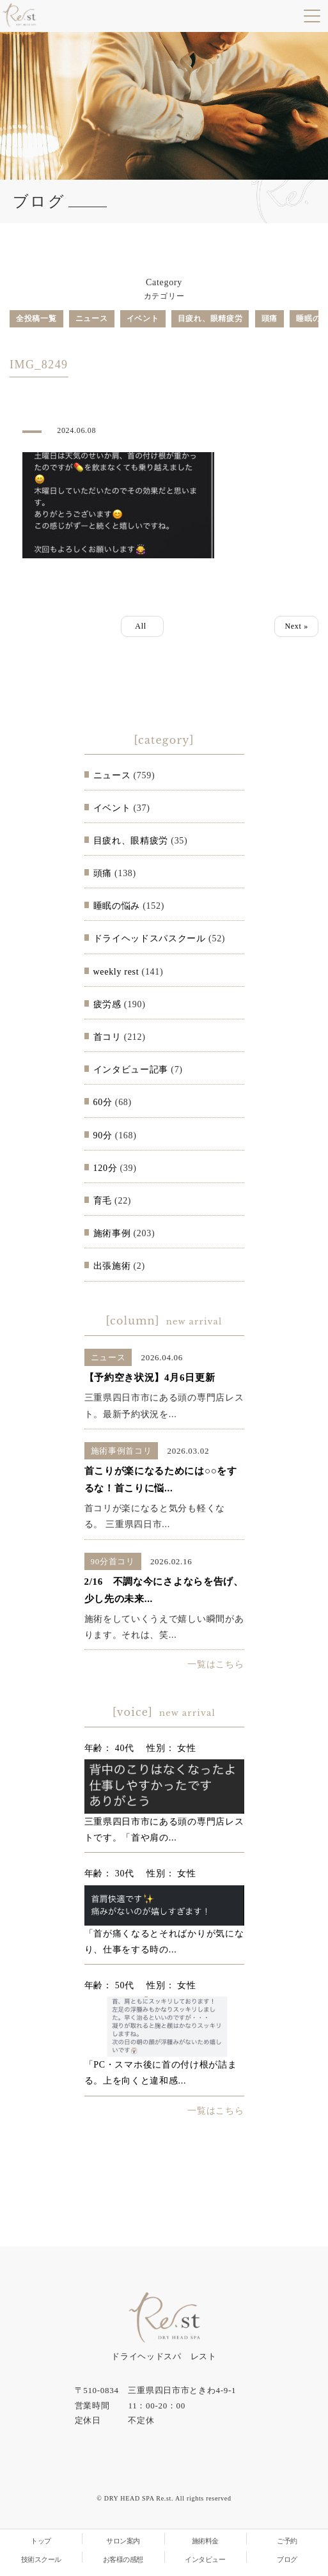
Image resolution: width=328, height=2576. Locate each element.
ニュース (91, 318)
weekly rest (116, 972)
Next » (296, 626)
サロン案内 (122, 2541)
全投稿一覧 (36, 318)
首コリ (107, 1037)
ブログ (287, 2559)
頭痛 (269, 318)
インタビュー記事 (131, 1069)
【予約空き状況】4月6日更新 (149, 1377)
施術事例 (112, 1233)
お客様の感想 (123, 2559)
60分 (103, 1102)
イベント (143, 318)
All (142, 626)
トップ (41, 2541)
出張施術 (112, 1266)
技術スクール (41, 2559)
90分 (103, 1135)
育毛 (102, 1201)
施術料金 (205, 2541)
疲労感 (107, 1004)
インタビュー (205, 2559)
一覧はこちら (215, 1664)
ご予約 (287, 2541)
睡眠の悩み (117, 906)
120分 (105, 1168)
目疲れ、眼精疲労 (210, 318)
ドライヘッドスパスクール (149, 938)
